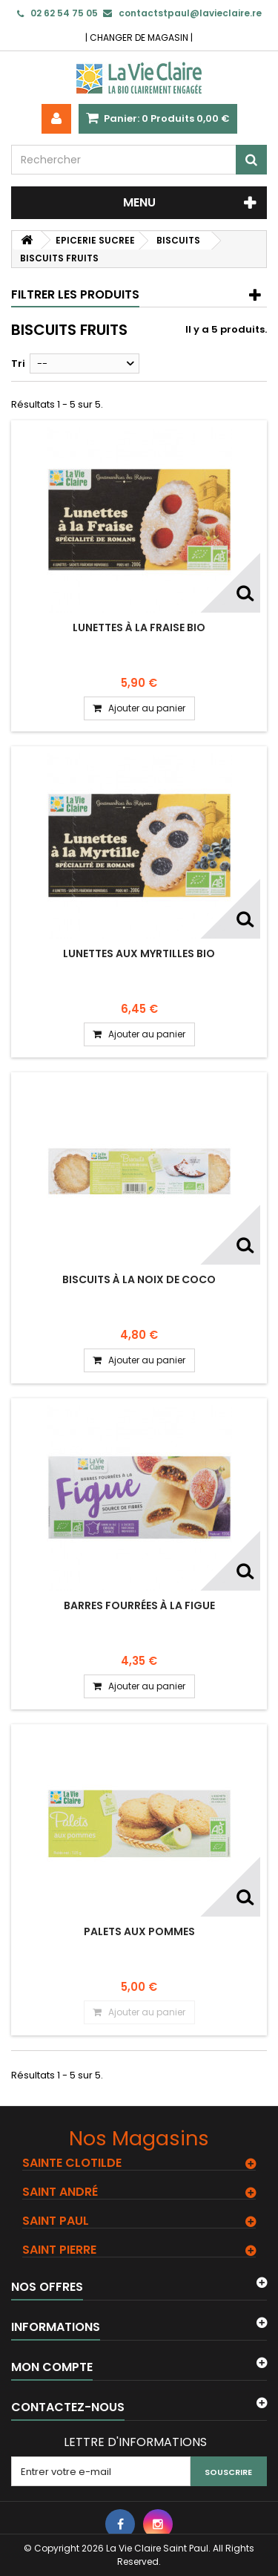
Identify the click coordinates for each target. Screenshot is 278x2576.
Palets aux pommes (139, 1931)
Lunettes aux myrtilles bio (139, 953)
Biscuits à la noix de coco (139, 1279)
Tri (18, 363)
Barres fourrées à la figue (139, 1605)
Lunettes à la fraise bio (139, 627)
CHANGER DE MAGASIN (139, 37)
